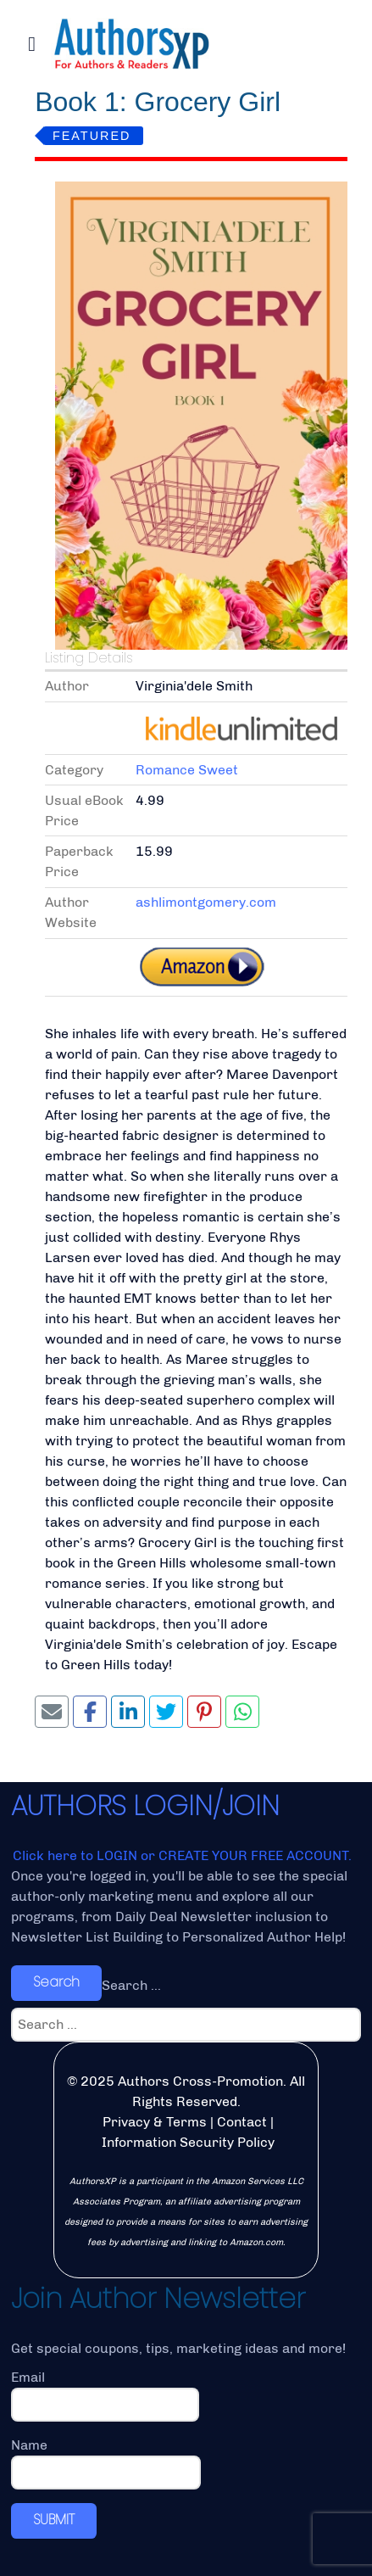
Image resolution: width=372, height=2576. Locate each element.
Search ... (131, 1985)
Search (56, 1982)
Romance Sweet (187, 770)
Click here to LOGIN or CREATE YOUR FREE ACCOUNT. (182, 1855)
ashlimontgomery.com (206, 902)
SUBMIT (54, 2519)
